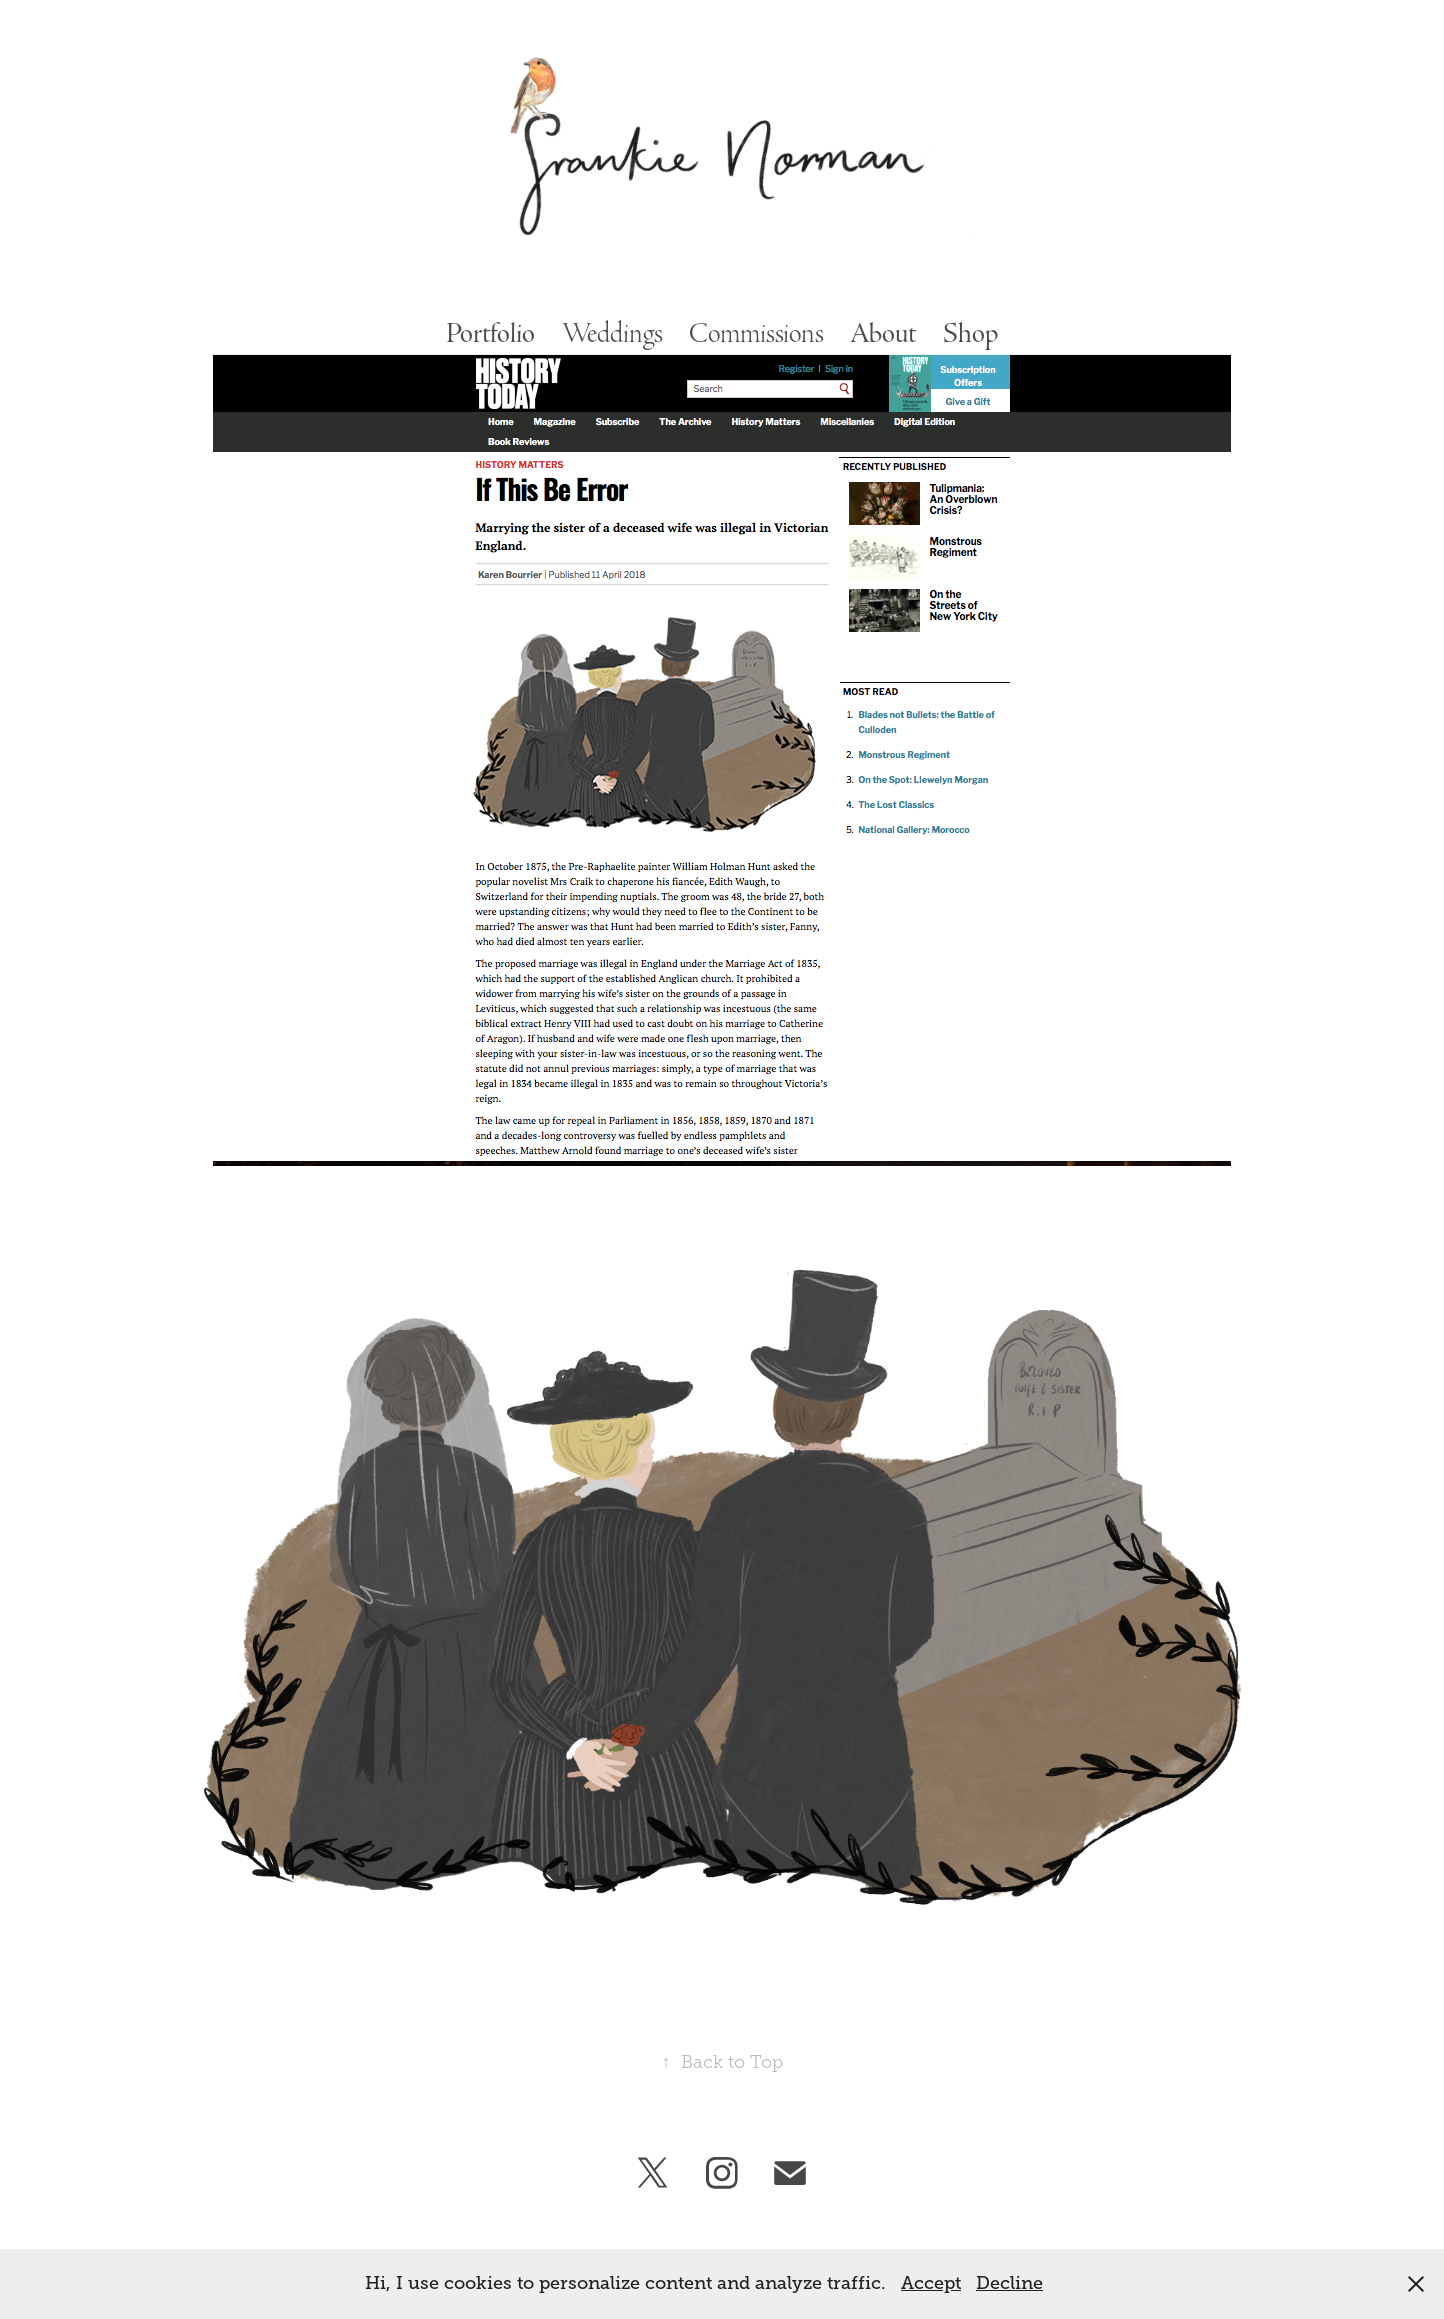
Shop (970, 333)
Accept (931, 2283)
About (883, 333)
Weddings (612, 333)
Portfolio (490, 333)
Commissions (756, 333)
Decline (1009, 2283)
